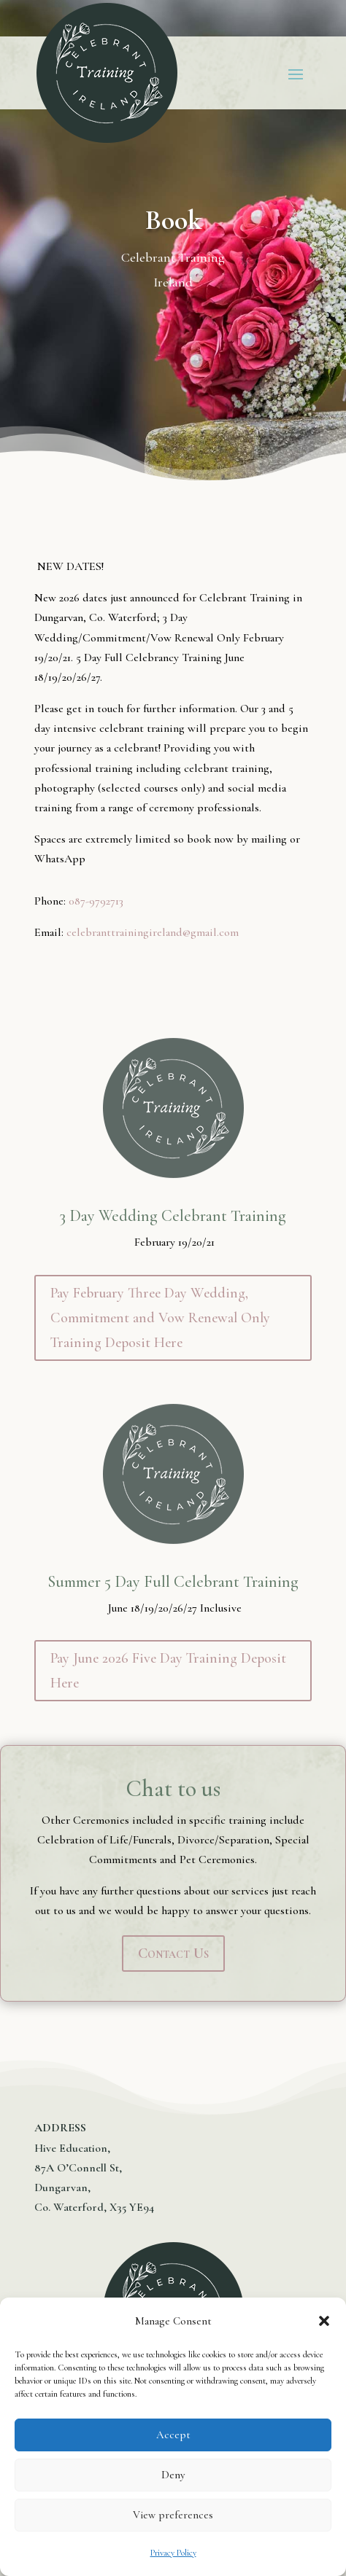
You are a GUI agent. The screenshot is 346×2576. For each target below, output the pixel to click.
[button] (324, 2321)
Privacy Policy (173, 2553)
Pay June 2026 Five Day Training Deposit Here (168, 1671)
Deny (173, 2474)
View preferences (173, 2514)
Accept (173, 2434)
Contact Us (173, 1953)
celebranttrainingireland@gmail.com (152, 932)
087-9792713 (96, 901)
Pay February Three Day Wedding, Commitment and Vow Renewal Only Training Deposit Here (160, 1317)
